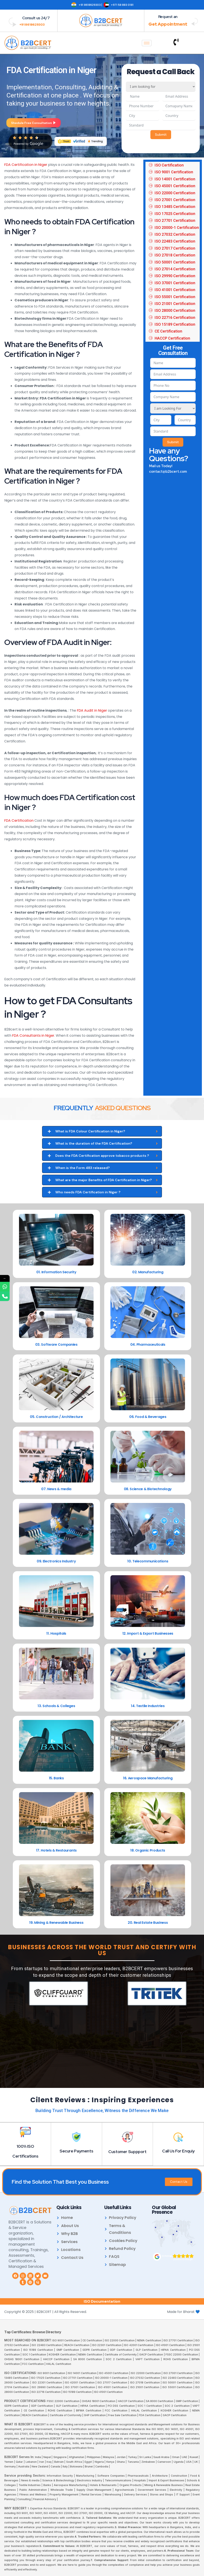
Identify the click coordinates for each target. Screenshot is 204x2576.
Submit (161, 134)
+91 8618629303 (32, 24)
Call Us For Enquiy (178, 2151)
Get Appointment (167, 24)
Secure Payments (76, 2151)
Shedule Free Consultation (33, 123)
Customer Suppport (127, 2151)
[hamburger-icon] (146, 43)
